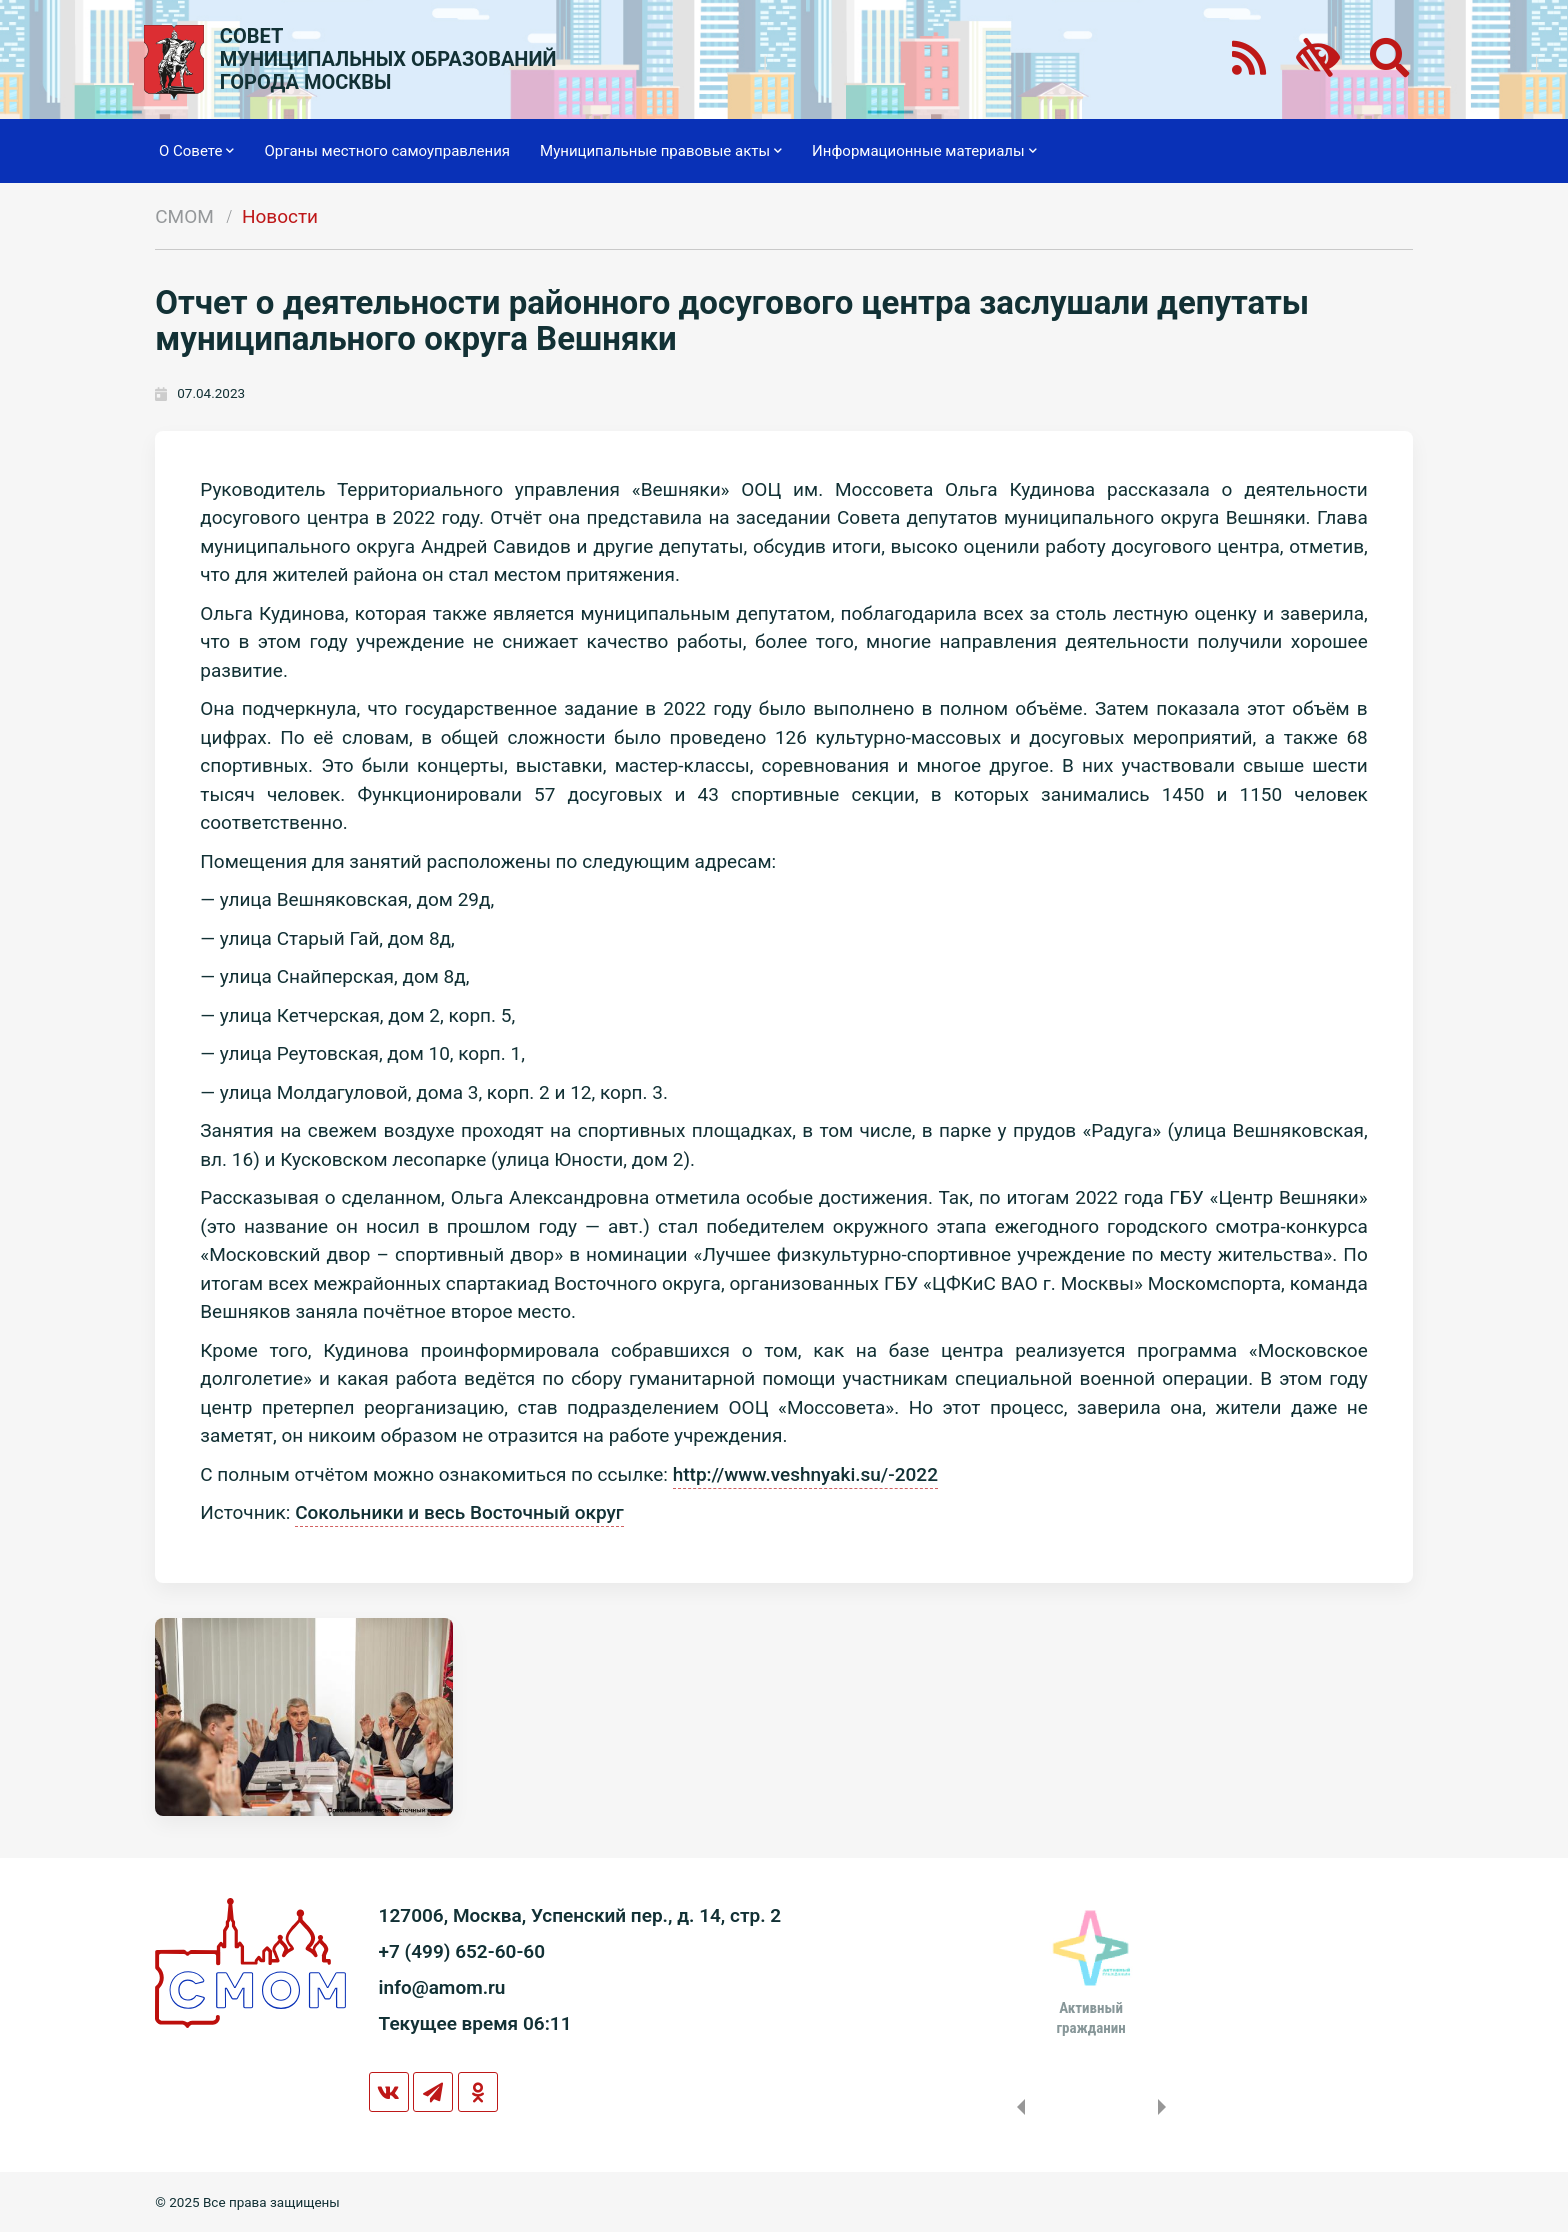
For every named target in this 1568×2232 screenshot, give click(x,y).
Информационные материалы (924, 151)
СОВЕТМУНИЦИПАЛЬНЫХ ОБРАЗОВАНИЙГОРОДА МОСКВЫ (388, 59)
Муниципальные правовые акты (661, 151)
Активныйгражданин (1090, 2018)
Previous (1017, 2107)
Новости (280, 216)
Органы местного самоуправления (387, 151)
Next (1166, 2107)
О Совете (196, 151)
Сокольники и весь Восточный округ (459, 1512)
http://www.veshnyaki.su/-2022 (805, 1474)
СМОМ (184, 216)
